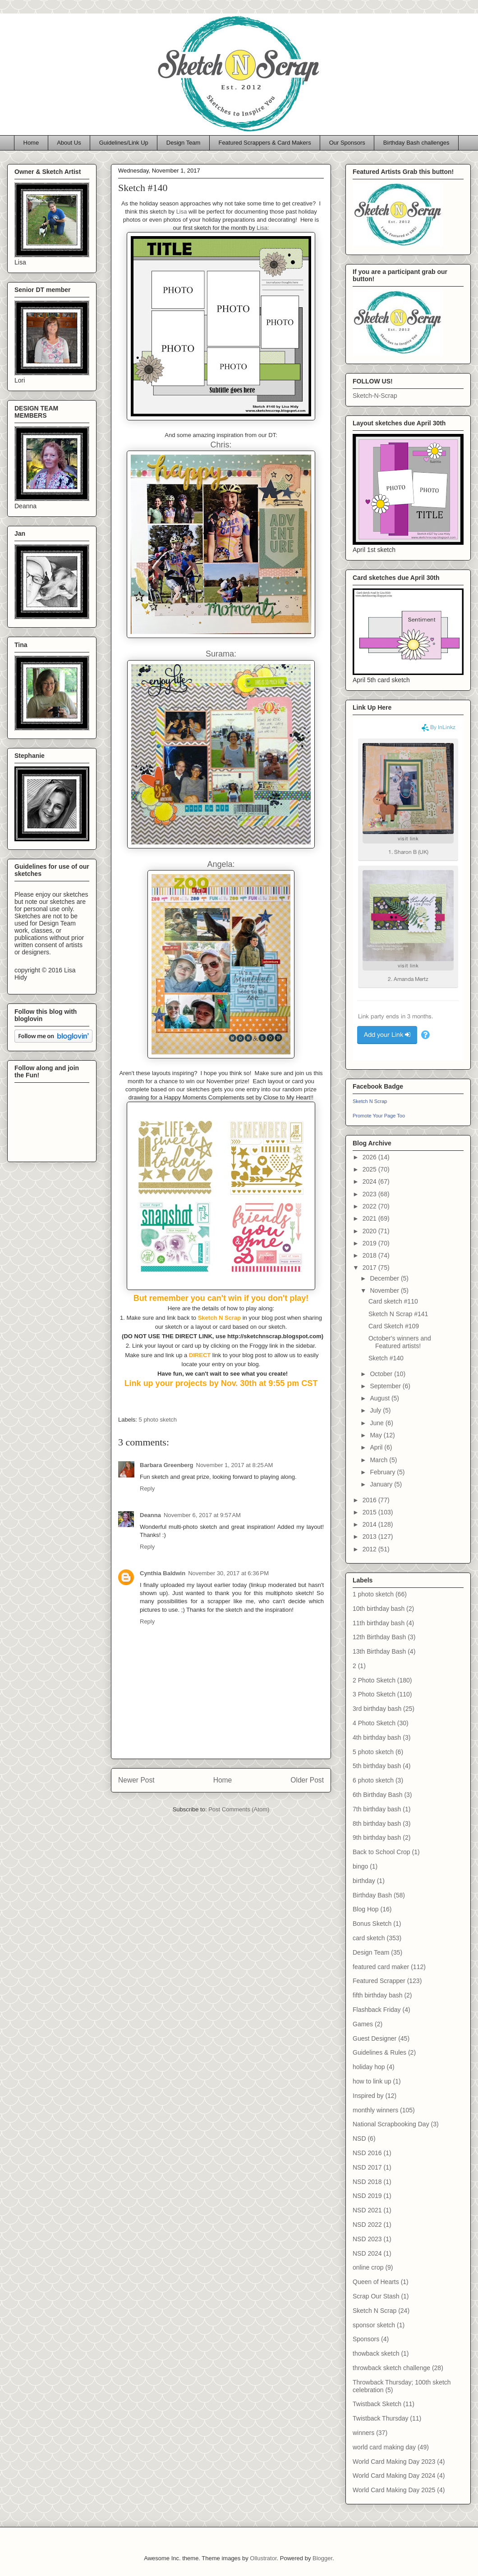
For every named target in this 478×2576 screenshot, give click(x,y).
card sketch (369, 1938)
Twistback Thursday (380, 2418)
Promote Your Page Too (379, 1115)
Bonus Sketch (372, 1923)
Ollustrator (263, 2558)
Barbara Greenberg (166, 1465)
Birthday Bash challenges (416, 142)
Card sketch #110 (393, 1301)
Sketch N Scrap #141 (398, 1314)
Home (31, 142)
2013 (370, 1536)
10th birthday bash (378, 1608)
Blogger (322, 2558)
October (382, 1373)
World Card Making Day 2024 (394, 2475)
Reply (147, 1488)
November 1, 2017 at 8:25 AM (234, 1465)
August (380, 1398)
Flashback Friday (377, 2009)
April (377, 1447)
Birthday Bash (372, 1895)
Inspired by (368, 2095)
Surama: (221, 653)
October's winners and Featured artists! (399, 1342)
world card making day (384, 2447)
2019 (370, 1243)
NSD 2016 (367, 2153)
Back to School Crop (381, 1852)
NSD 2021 (367, 2210)
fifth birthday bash (378, 1995)
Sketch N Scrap (370, 1101)
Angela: (220, 864)
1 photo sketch (373, 1594)
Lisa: (263, 227)
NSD (359, 2138)
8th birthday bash (377, 1823)
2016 (370, 1500)
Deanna (150, 1515)
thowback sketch (376, 2353)
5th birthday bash (377, 1765)
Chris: (220, 444)
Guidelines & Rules (379, 2052)
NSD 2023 (367, 2239)
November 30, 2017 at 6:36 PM (228, 1573)
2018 (370, 1255)
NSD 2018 (367, 2181)
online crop (368, 2267)
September (386, 1386)
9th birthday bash (377, 1837)
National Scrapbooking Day (391, 2124)
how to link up (372, 2081)
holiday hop (369, 2066)
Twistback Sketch (377, 2403)
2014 (370, 1524)
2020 (370, 1231)
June (377, 1423)
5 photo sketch (158, 1419)
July (376, 1410)
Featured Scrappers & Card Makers (264, 142)
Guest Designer (374, 2038)
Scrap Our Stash (376, 2296)
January (382, 1484)
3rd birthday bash (377, 1708)
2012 (370, 1549)
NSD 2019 (367, 2195)
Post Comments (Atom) (238, 1809)
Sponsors (366, 2339)
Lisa (181, 211)
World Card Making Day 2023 (394, 2461)
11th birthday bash (378, 1623)
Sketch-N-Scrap (375, 395)
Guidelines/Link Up (123, 142)
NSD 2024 (367, 2253)
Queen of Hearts (376, 2281)
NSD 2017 (367, 2167)
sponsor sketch (374, 2325)
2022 (370, 1206)
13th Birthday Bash (379, 1651)
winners (363, 2432)
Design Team (183, 142)
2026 (370, 1157)
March (379, 1460)
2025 (370, 1169)
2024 (370, 1181)
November (385, 1290)
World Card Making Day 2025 (394, 2490)
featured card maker (381, 1966)
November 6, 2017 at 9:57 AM (202, 1515)
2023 (370, 1194)
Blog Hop (366, 1909)
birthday (364, 1880)
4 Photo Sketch (374, 1723)
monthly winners (375, 2110)
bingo (360, 1866)
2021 (370, 1218)
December (385, 1278)
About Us (69, 142)
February (383, 1472)
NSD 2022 (367, 2224)
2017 (370, 1267)
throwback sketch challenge (391, 2367)
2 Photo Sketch (374, 1680)
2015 (370, 1512)
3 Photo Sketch (374, 1694)
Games (363, 2024)
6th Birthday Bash (378, 1794)
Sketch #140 (386, 1358)
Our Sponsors (347, 142)
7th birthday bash (377, 1809)
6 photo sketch (373, 1780)
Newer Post (136, 1780)
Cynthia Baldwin (162, 1573)
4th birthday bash (377, 1737)
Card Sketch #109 (393, 1326)
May (376, 1435)
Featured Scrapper (379, 1980)
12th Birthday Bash (379, 1637)
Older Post (307, 1780)
